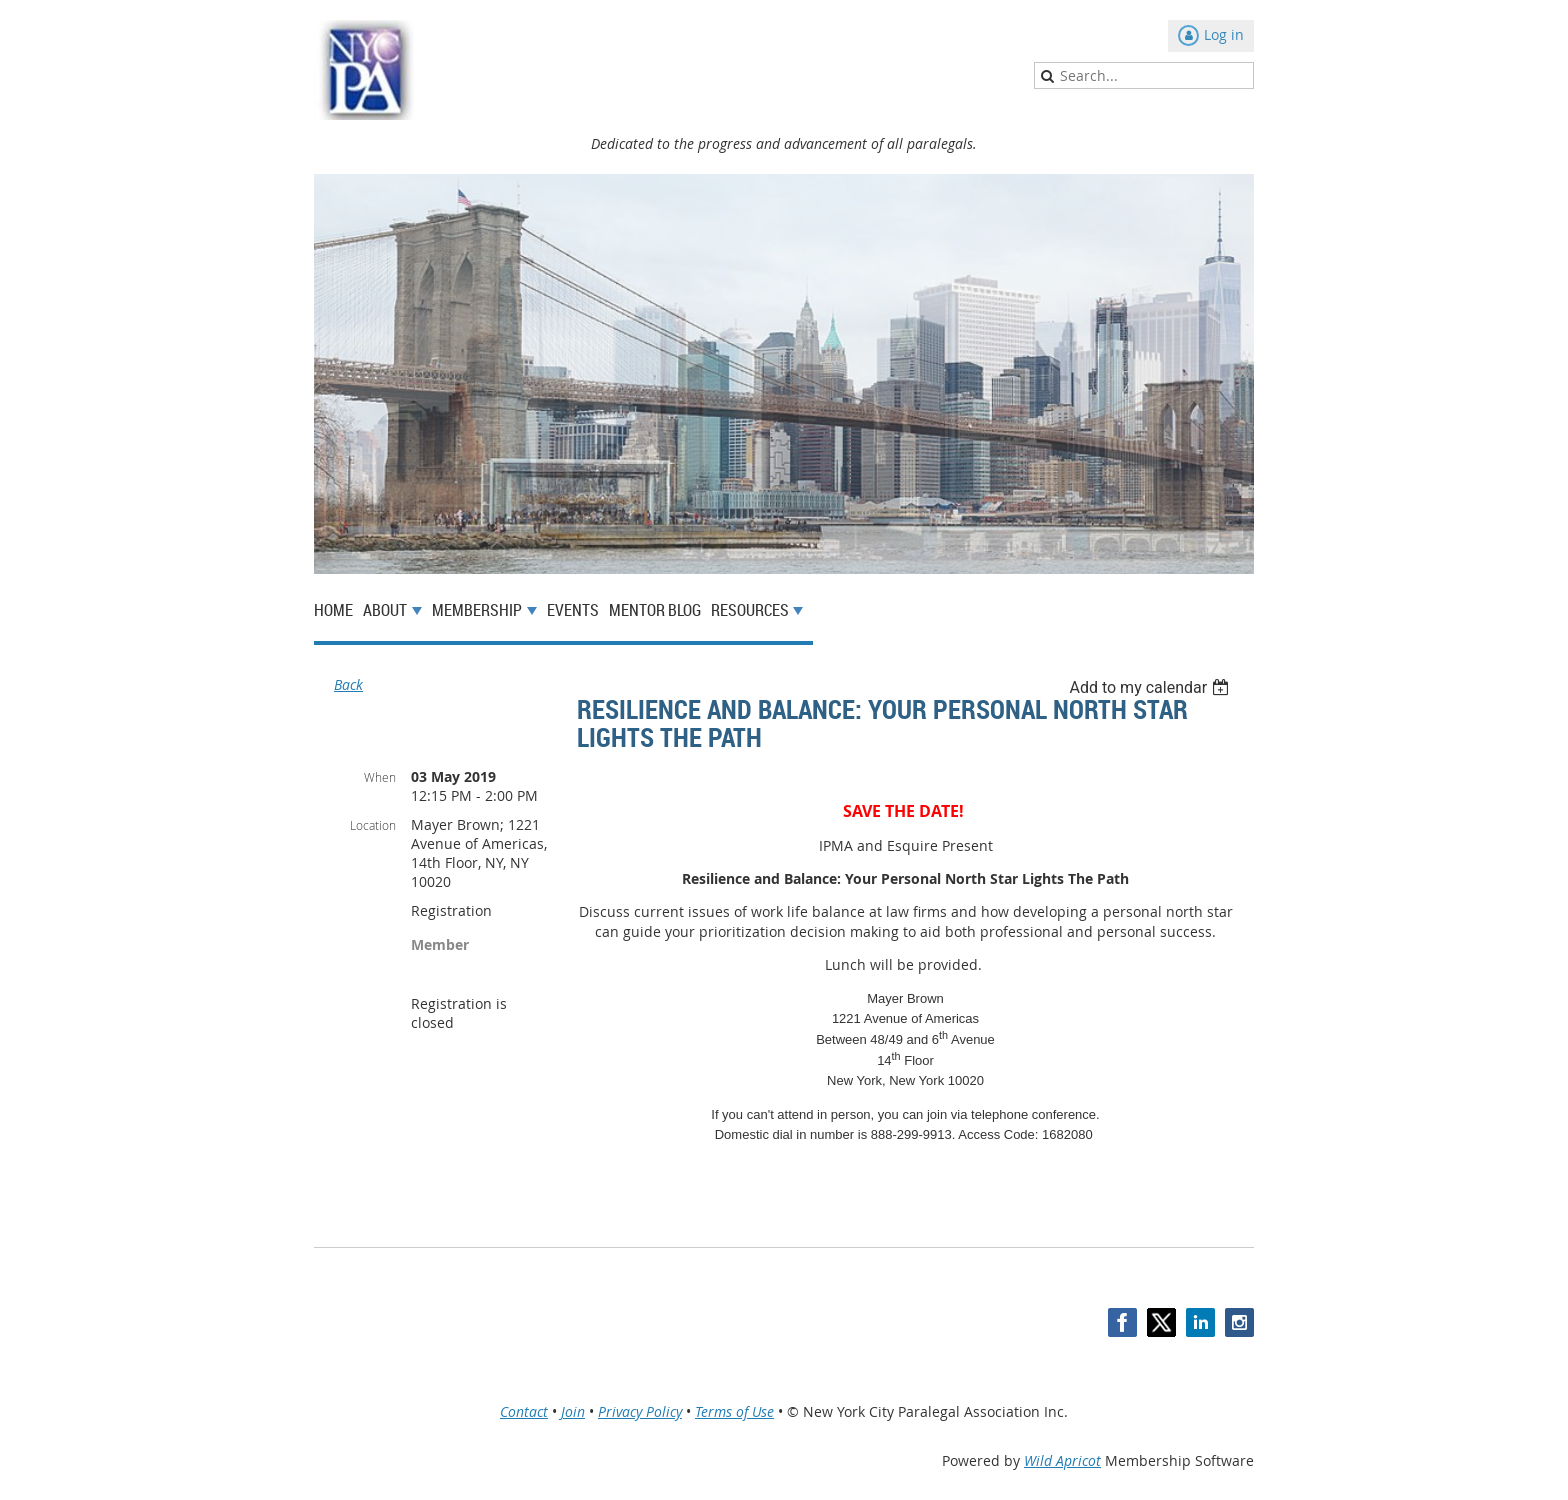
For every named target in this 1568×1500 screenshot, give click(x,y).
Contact (524, 1411)
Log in (1224, 34)
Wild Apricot (1062, 1460)
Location (373, 825)
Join (573, 1411)
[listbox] (1151, 687)
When (380, 777)
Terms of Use (734, 1411)
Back (348, 684)
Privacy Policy (640, 1411)
